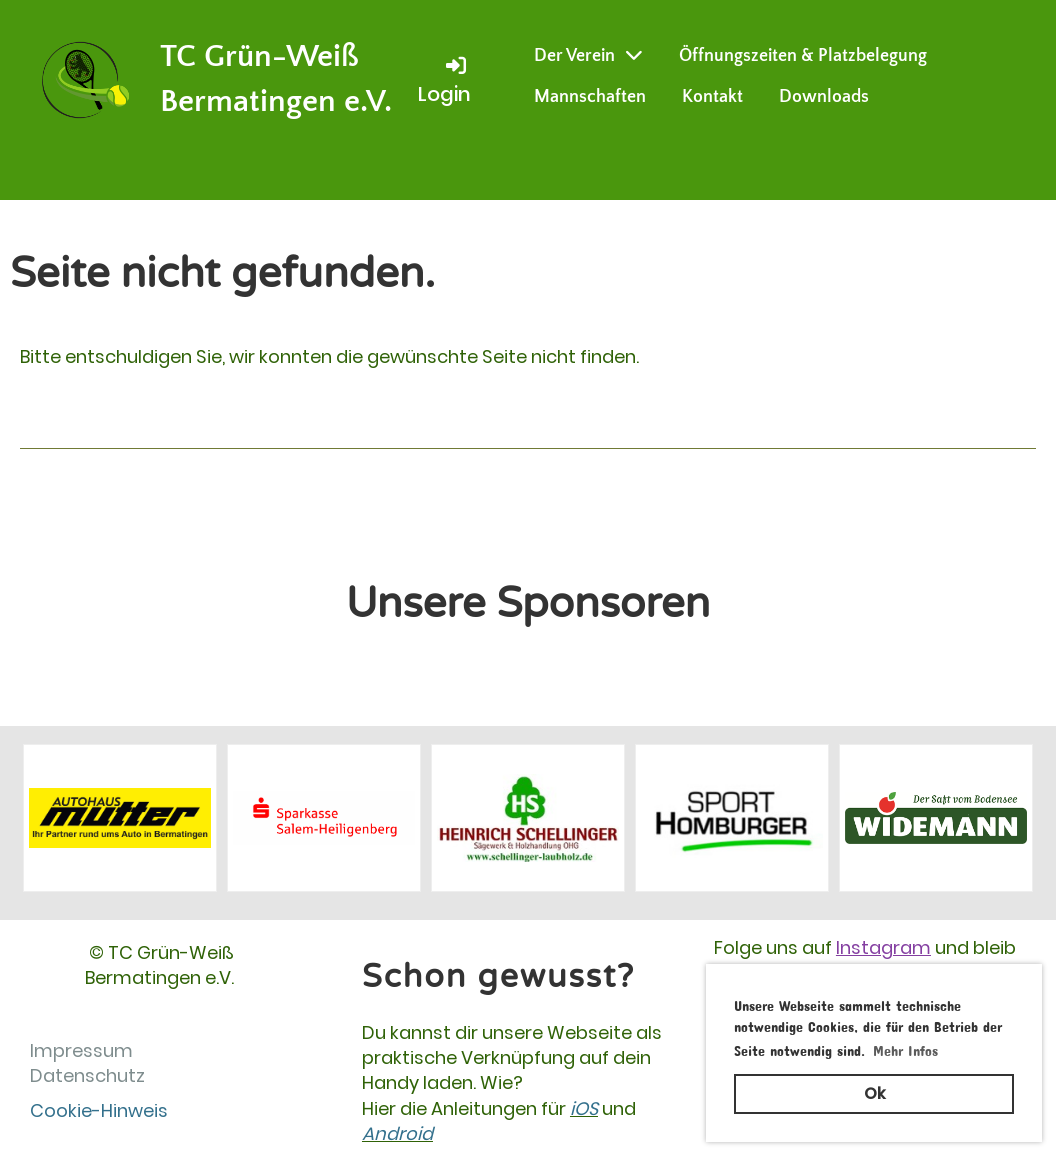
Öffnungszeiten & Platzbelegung (803, 56)
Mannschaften (590, 97)
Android (397, 1133)
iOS (584, 1108)
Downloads (824, 97)
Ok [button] (874, 1093)
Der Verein (588, 55)
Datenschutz (87, 1075)
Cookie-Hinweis (99, 1110)
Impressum (81, 1050)
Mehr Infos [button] (905, 1047)
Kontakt (712, 97)
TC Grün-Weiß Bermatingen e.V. (276, 79)
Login (444, 80)
